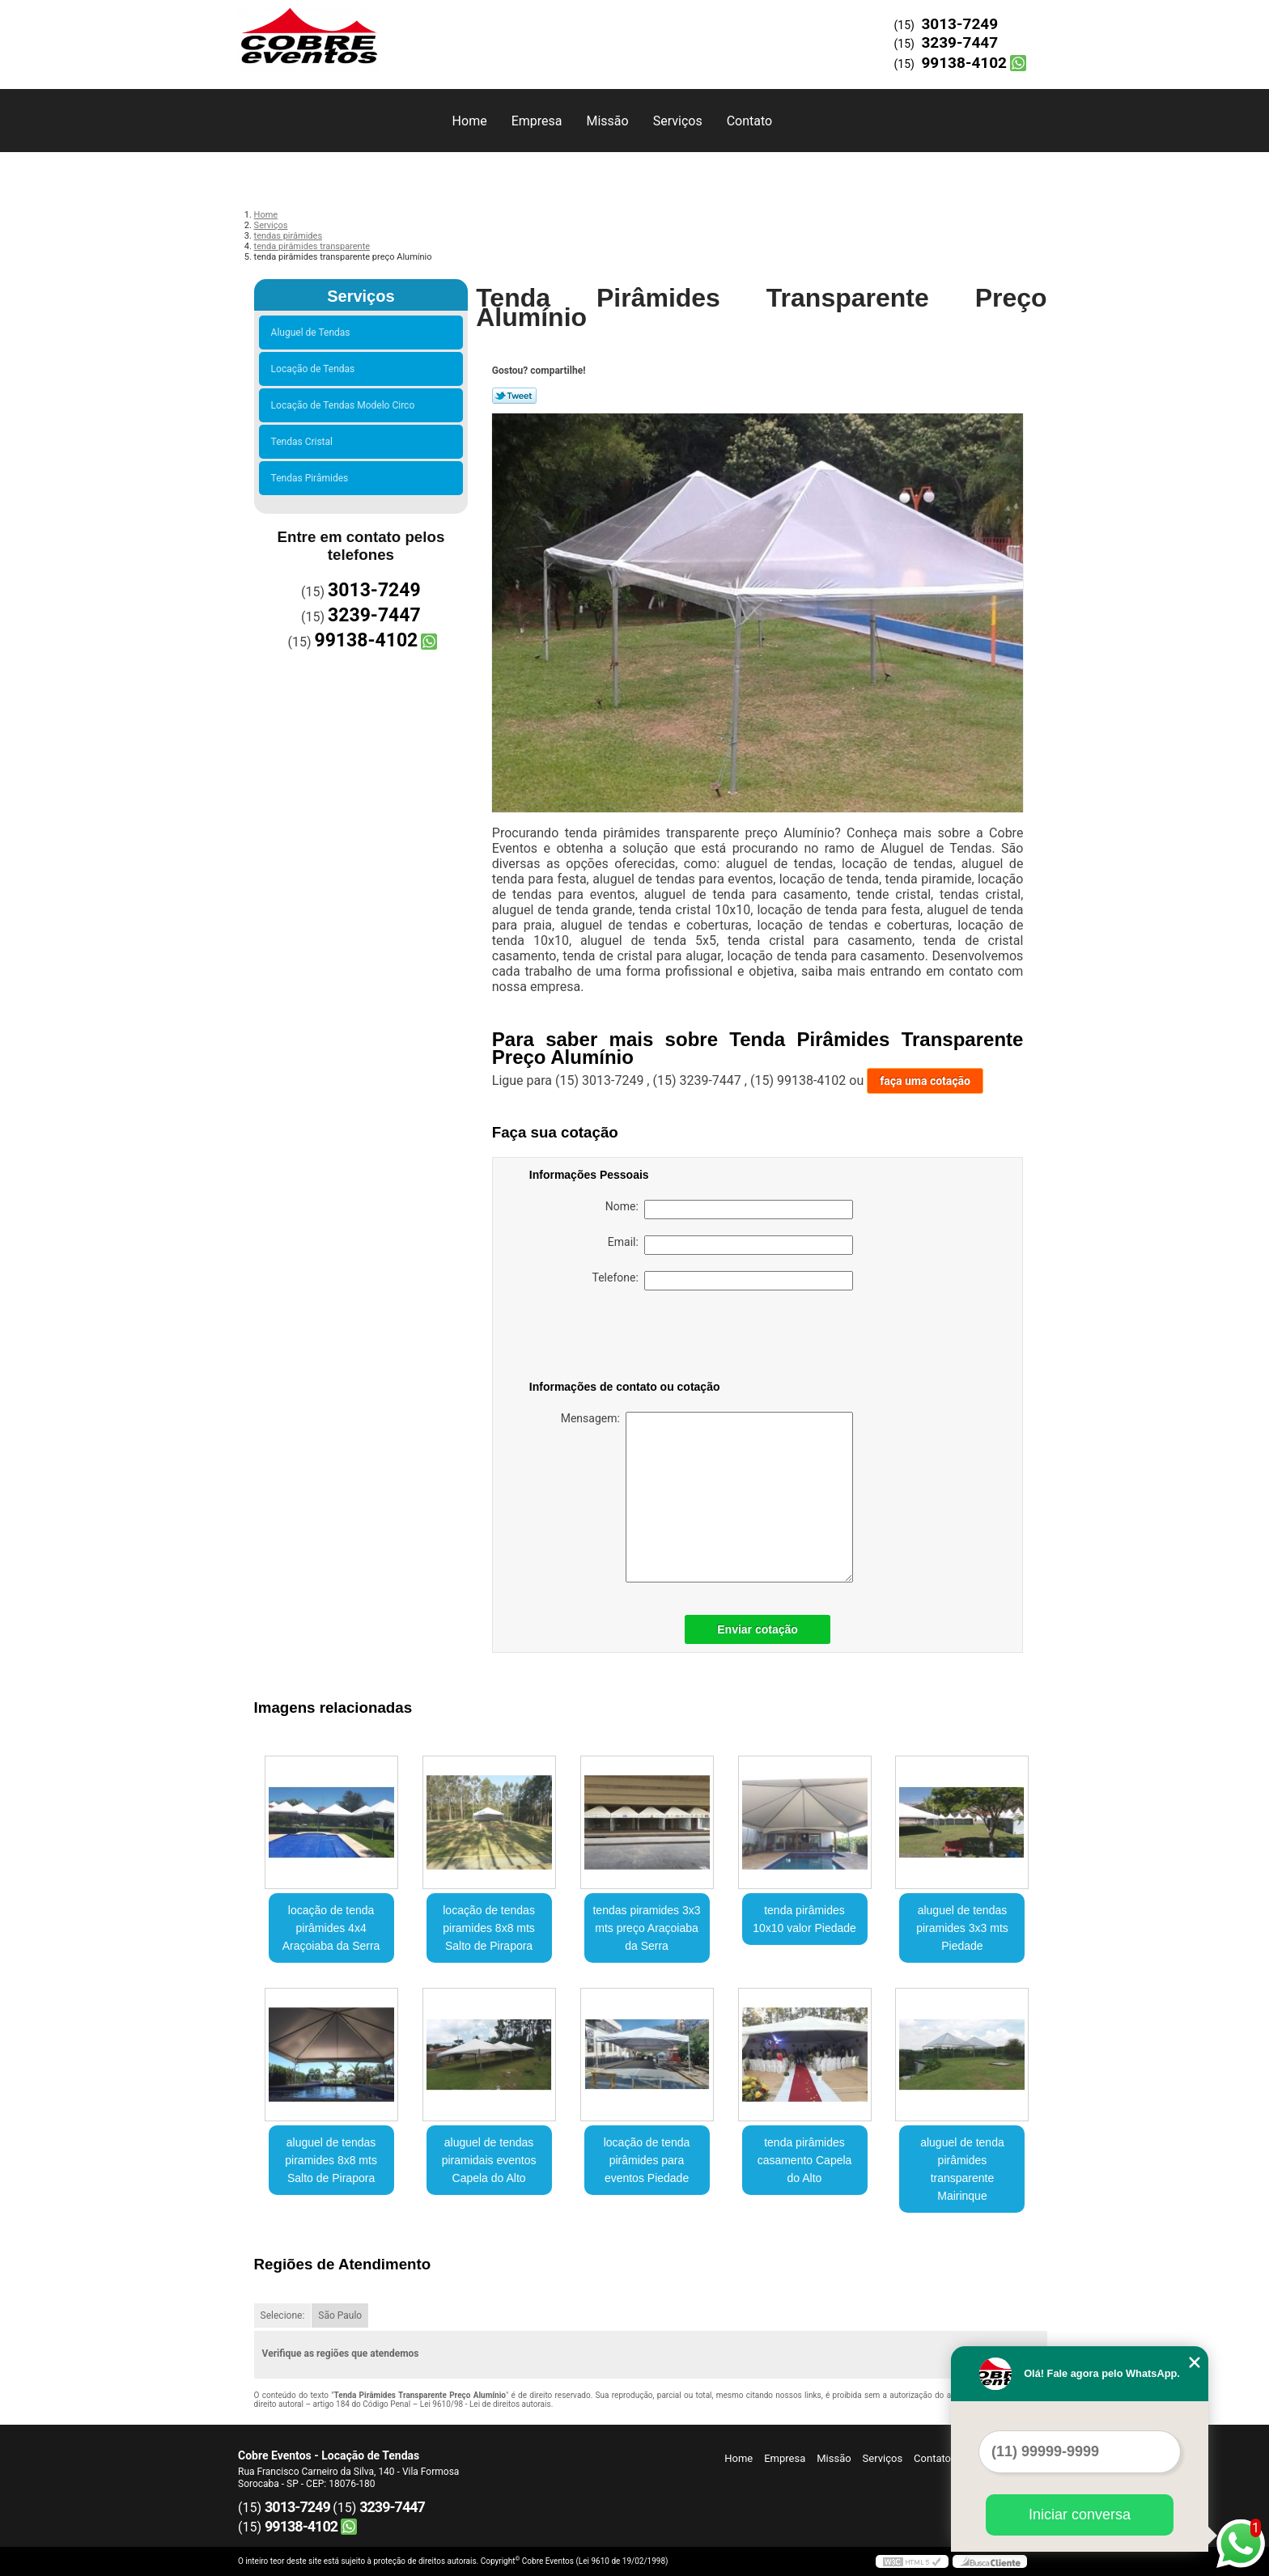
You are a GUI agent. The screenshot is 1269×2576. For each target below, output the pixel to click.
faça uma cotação (925, 1080)
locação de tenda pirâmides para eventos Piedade (647, 2160)
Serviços (677, 121)
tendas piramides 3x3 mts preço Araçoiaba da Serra (646, 1928)
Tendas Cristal (304, 441)
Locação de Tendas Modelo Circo (345, 405)
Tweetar (514, 396)
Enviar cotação (757, 1629)
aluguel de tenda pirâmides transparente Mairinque (962, 2169)
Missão (607, 121)
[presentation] (632, 1338)
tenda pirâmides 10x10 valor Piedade (804, 1919)
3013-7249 (959, 24)
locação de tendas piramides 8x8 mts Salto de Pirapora (489, 1928)
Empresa (536, 121)
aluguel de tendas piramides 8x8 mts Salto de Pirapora (331, 2160)
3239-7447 (959, 42)
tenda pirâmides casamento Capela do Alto (805, 2160)
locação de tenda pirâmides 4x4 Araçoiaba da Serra (331, 1928)
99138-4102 (964, 62)
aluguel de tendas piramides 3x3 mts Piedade (962, 1928)
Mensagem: (707, 1497)
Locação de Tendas (315, 369)
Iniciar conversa (1080, 2514)
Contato (750, 121)
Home (469, 121)
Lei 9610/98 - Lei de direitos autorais (485, 2404)
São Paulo (340, 2315)
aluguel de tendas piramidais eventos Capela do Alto (489, 2160)
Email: (730, 1245)
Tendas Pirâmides (312, 478)
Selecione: (283, 2315)
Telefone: (722, 1280)
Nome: (729, 1209)
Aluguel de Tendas (313, 332)
